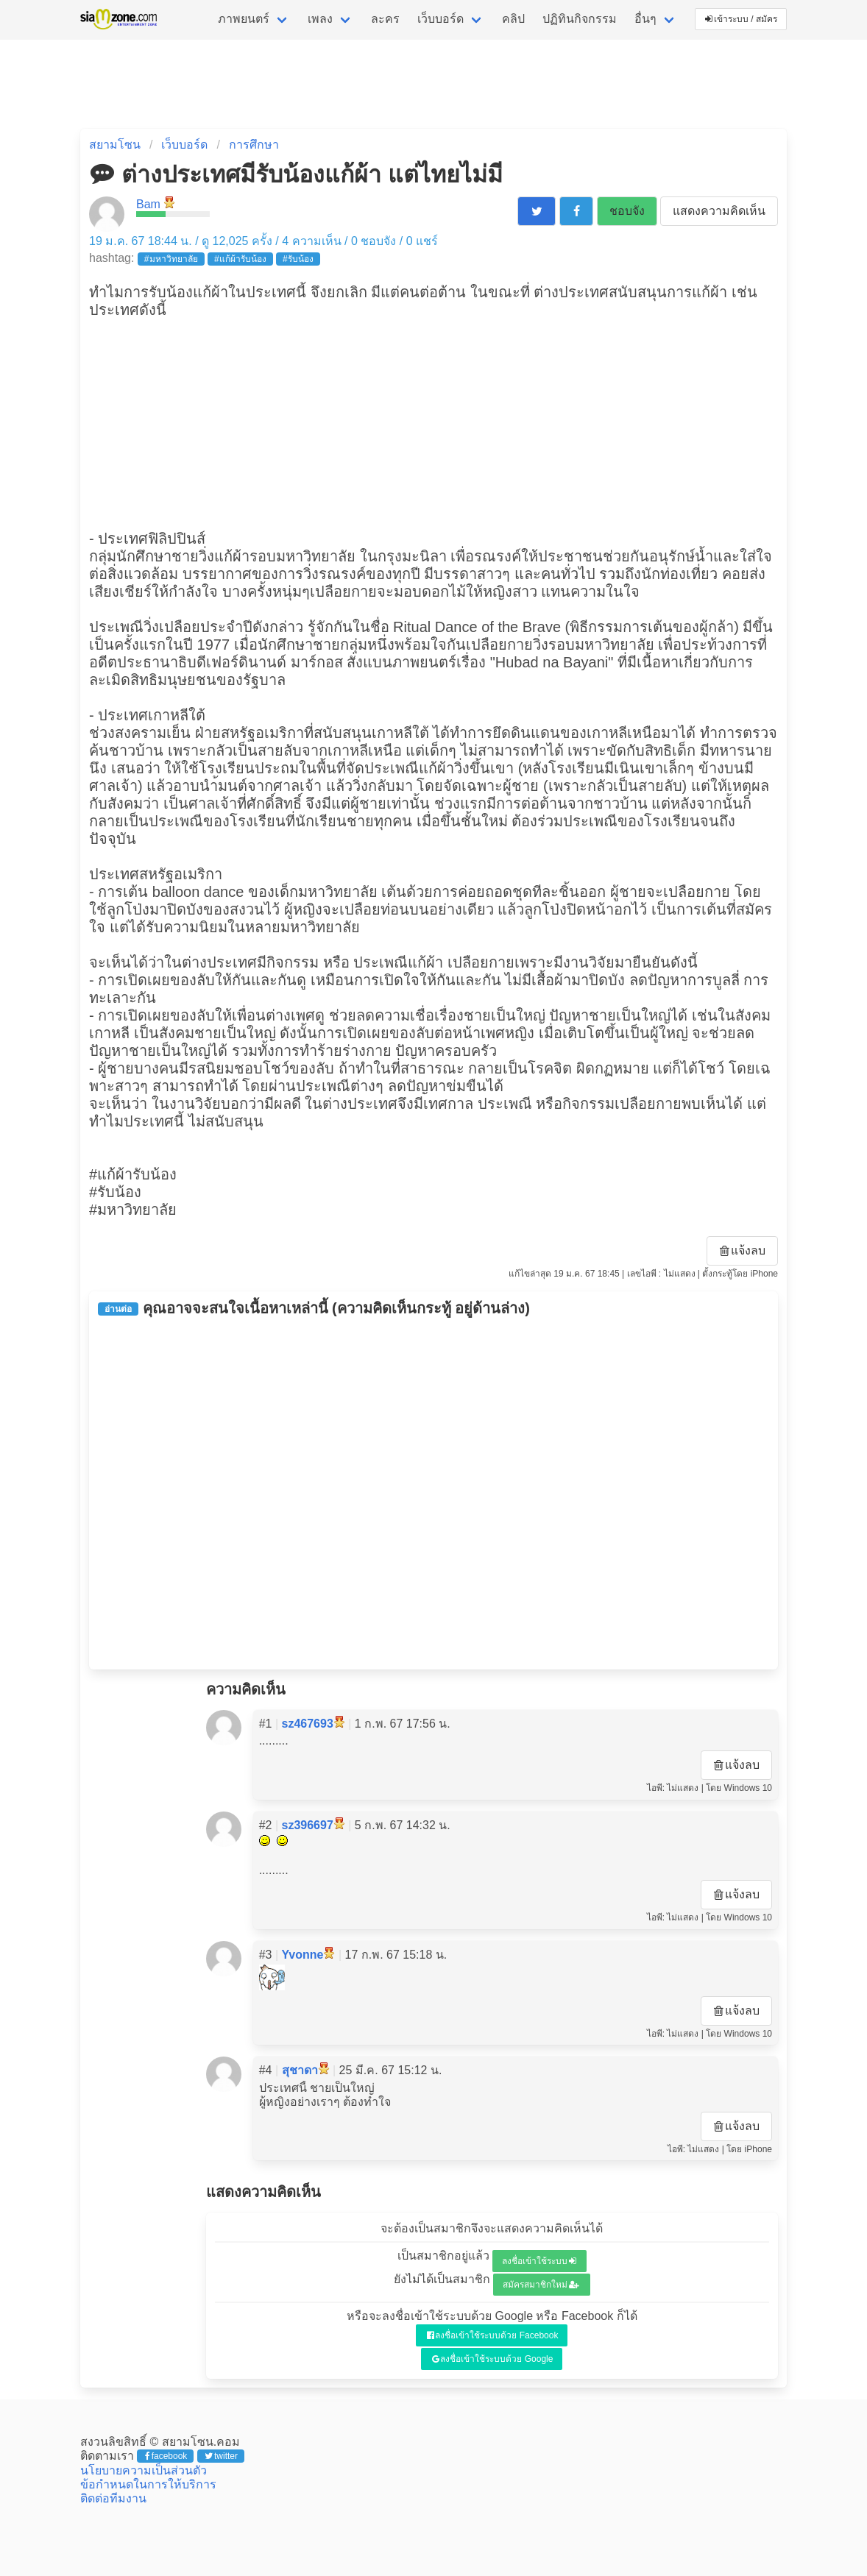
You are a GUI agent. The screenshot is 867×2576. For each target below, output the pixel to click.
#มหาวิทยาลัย (171, 259)
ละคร (385, 19)
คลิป (513, 19)
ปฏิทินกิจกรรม (579, 19)
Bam (148, 204)
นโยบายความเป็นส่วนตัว (143, 2470)
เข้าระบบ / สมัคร (741, 19)
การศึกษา (254, 144)
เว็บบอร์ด (440, 19)
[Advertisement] (433, 422)
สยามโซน (115, 144)
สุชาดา (300, 2070)
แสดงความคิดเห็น (719, 211)
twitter (221, 2456)
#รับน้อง (298, 259)
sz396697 (307, 1825)
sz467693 (307, 1723)
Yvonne (303, 1954)
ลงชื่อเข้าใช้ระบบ (539, 2261)
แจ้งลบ (742, 1250)
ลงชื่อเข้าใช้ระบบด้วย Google (492, 2359)
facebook (166, 2456)
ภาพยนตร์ (243, 19)
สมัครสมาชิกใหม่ (541, 2284)
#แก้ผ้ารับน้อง (240, 259)
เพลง (320, 19)
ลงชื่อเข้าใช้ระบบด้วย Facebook (493, 2335)
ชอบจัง (627, 211)
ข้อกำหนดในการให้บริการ (148, 2484)
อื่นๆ (645, 19)
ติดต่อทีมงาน (113, 2498)
